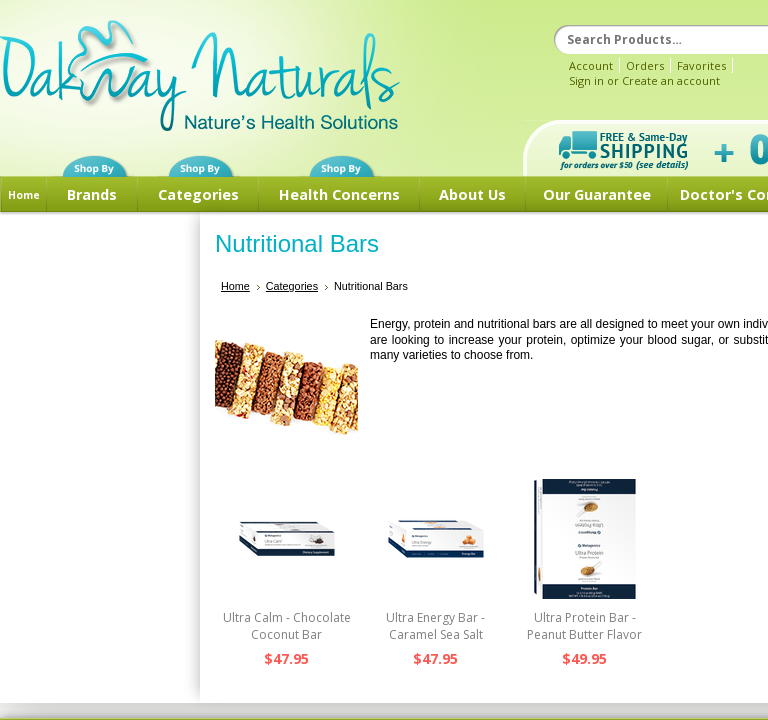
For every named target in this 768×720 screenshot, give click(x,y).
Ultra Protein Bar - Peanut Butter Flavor (584, 626)
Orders (645, 65)
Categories (198, 194)
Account (591, 65)
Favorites (701, 65)
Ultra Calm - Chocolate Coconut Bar (287, 626)
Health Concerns (339, 194)
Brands (92, 194)
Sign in (586, 80)
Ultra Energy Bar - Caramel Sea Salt (435, 626)
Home (24, 195)
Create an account (671, 80)
